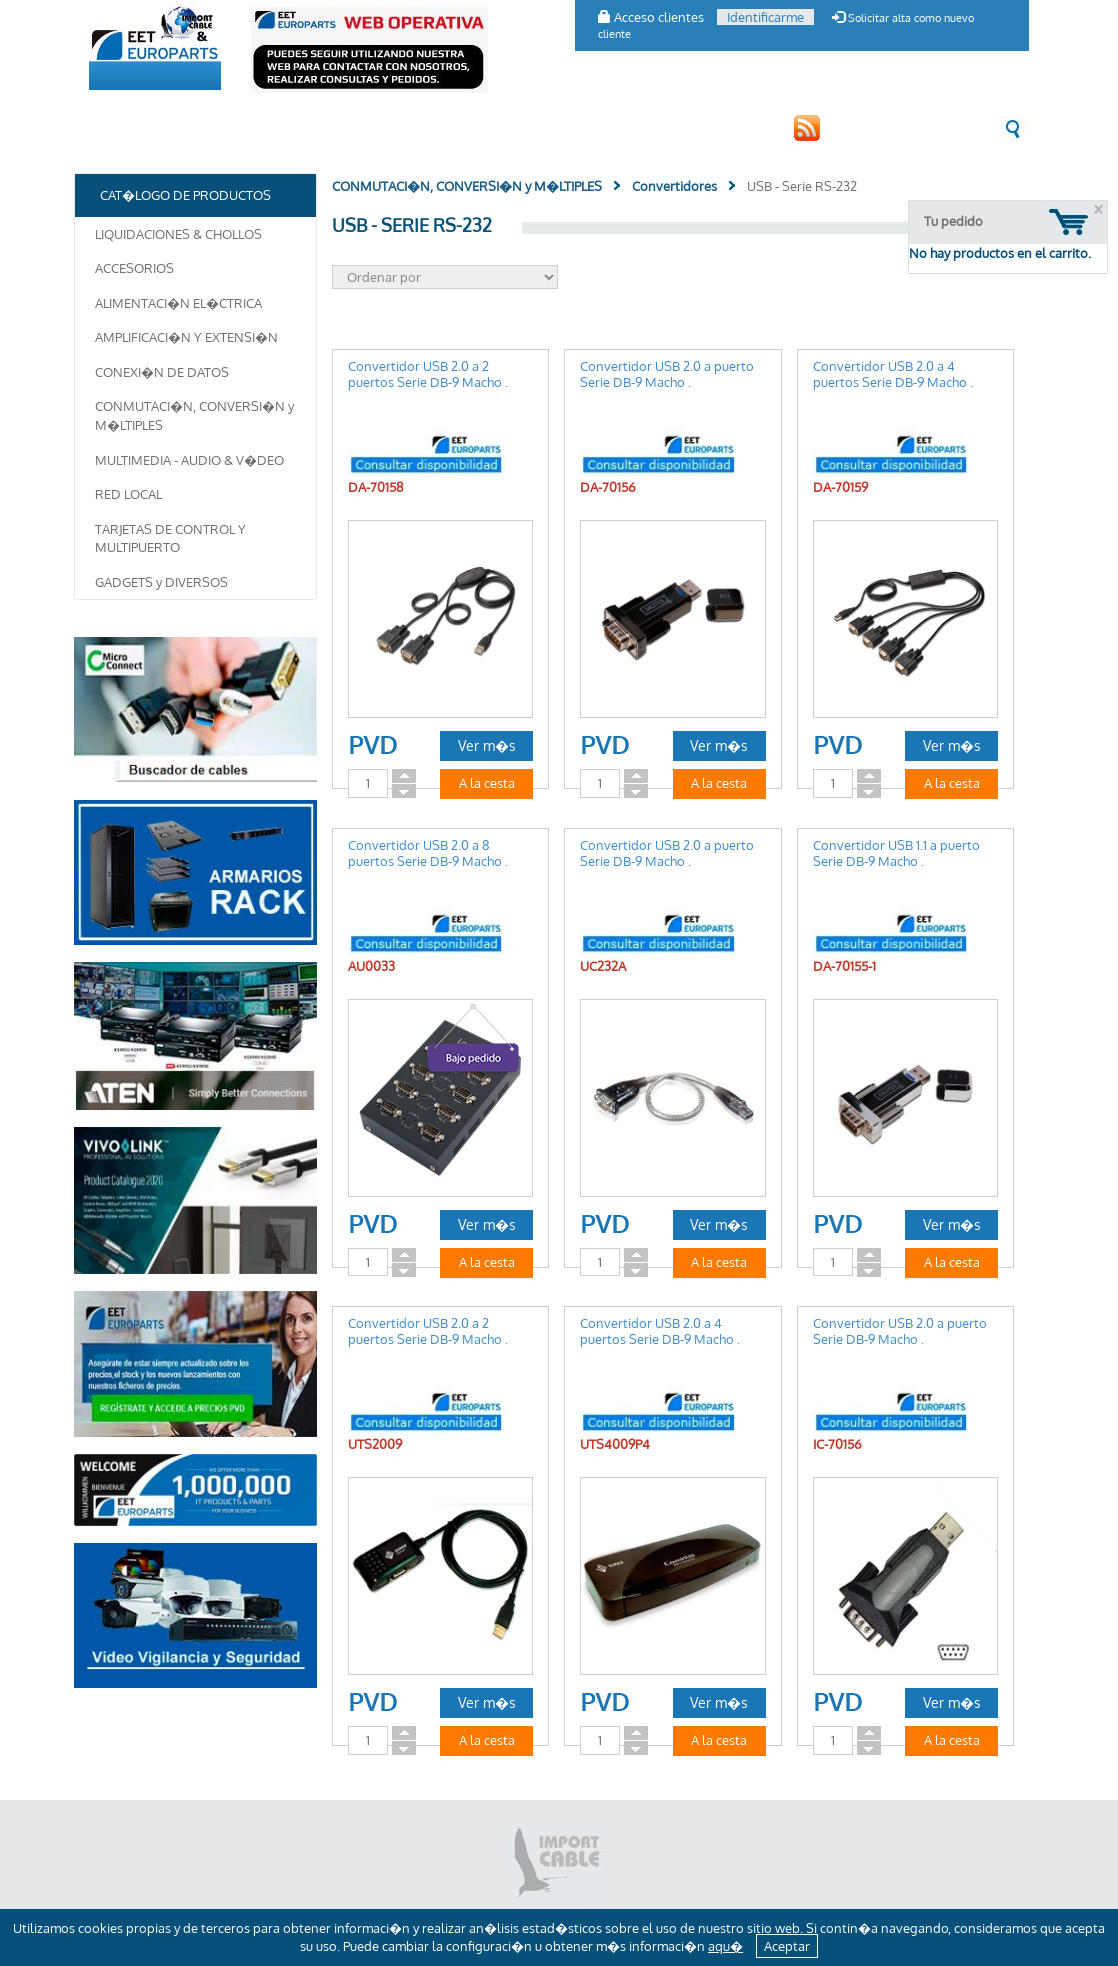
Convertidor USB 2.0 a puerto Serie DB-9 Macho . (667, 374)
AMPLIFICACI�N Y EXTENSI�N (186, 337)
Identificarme (765, 17)
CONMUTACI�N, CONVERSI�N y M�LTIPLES (194, 415)
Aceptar (787, 1946)
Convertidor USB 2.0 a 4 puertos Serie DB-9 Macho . (893, 374)
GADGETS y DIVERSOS (161, 582)
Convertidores (674, 186)
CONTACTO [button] (477, 127)
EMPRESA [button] (126, 127)
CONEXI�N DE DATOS (162, 372)
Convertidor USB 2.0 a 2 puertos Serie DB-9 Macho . (428, 374)
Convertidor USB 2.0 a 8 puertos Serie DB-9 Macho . (428, 853)
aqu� (725, 1946)
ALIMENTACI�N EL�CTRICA (178, 303)
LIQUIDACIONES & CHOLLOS (178, 234)
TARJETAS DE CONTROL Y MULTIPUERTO (170, 538)
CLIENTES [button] (393, 127)
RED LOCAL (128, 494)
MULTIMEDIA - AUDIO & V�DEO (189, 460)
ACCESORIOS (134, 268)
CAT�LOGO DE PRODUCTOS (260, 127)
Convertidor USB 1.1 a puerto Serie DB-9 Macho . (896, 853)
